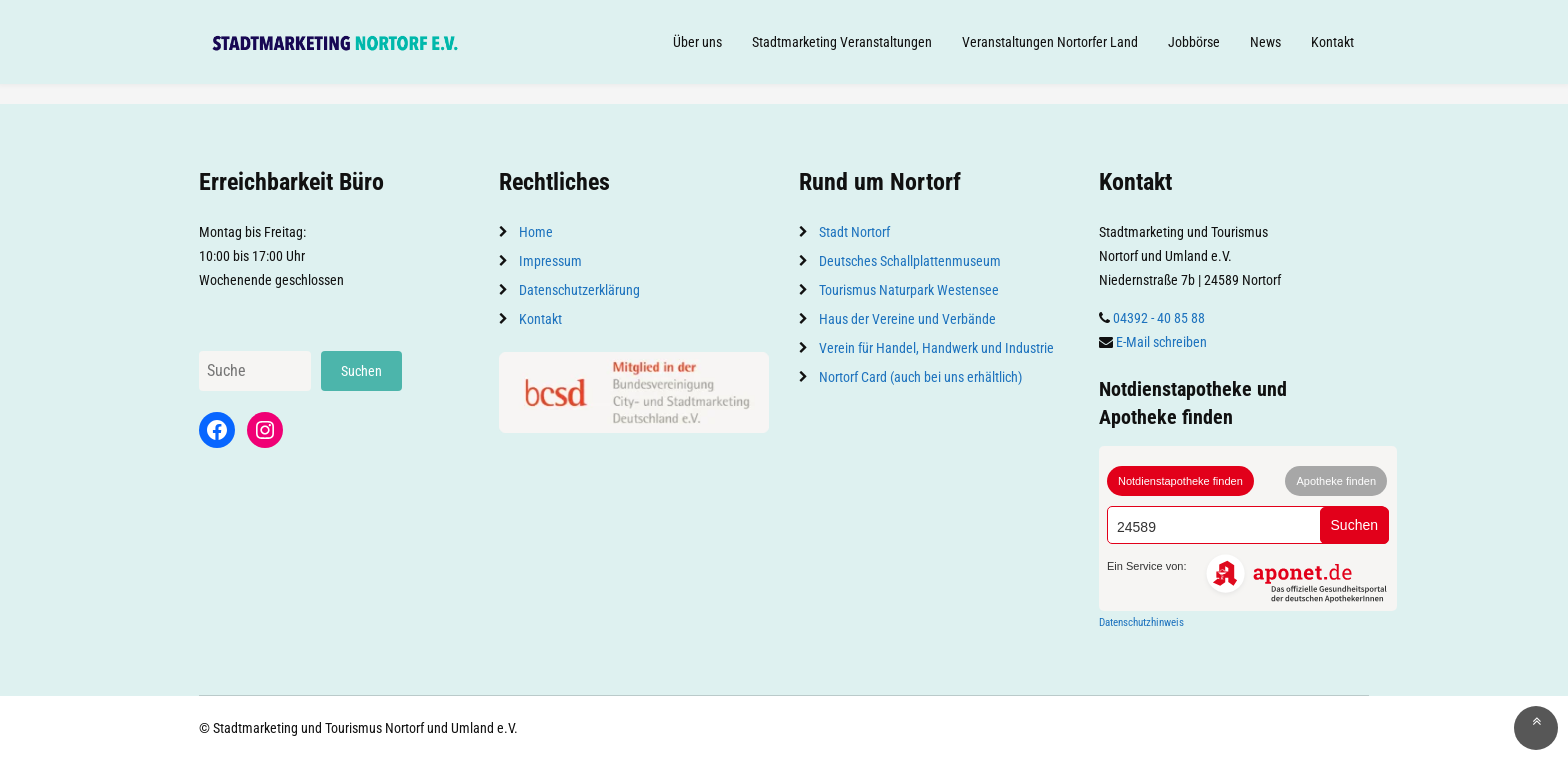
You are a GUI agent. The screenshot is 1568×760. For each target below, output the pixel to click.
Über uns (697, 42)
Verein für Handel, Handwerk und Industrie (936, 348)
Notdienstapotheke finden (1180, 481)
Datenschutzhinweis (1141, 622)
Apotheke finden (1336, 481)
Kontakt (1332, 42)
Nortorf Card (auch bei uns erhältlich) (920, 377)
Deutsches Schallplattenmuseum (910, 261)
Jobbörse (1194, 42)
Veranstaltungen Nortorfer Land (1050, 42)
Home (536, 232)
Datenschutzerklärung (579, 290)
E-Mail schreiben (1161, 342)
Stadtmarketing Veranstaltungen (842, 42)
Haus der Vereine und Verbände (907, 319)
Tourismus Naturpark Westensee (909, 290)
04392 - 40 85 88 (1159, 318)
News (1265, 42)
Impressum (550, 261)
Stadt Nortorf (854, 232)
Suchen (361, 371)
